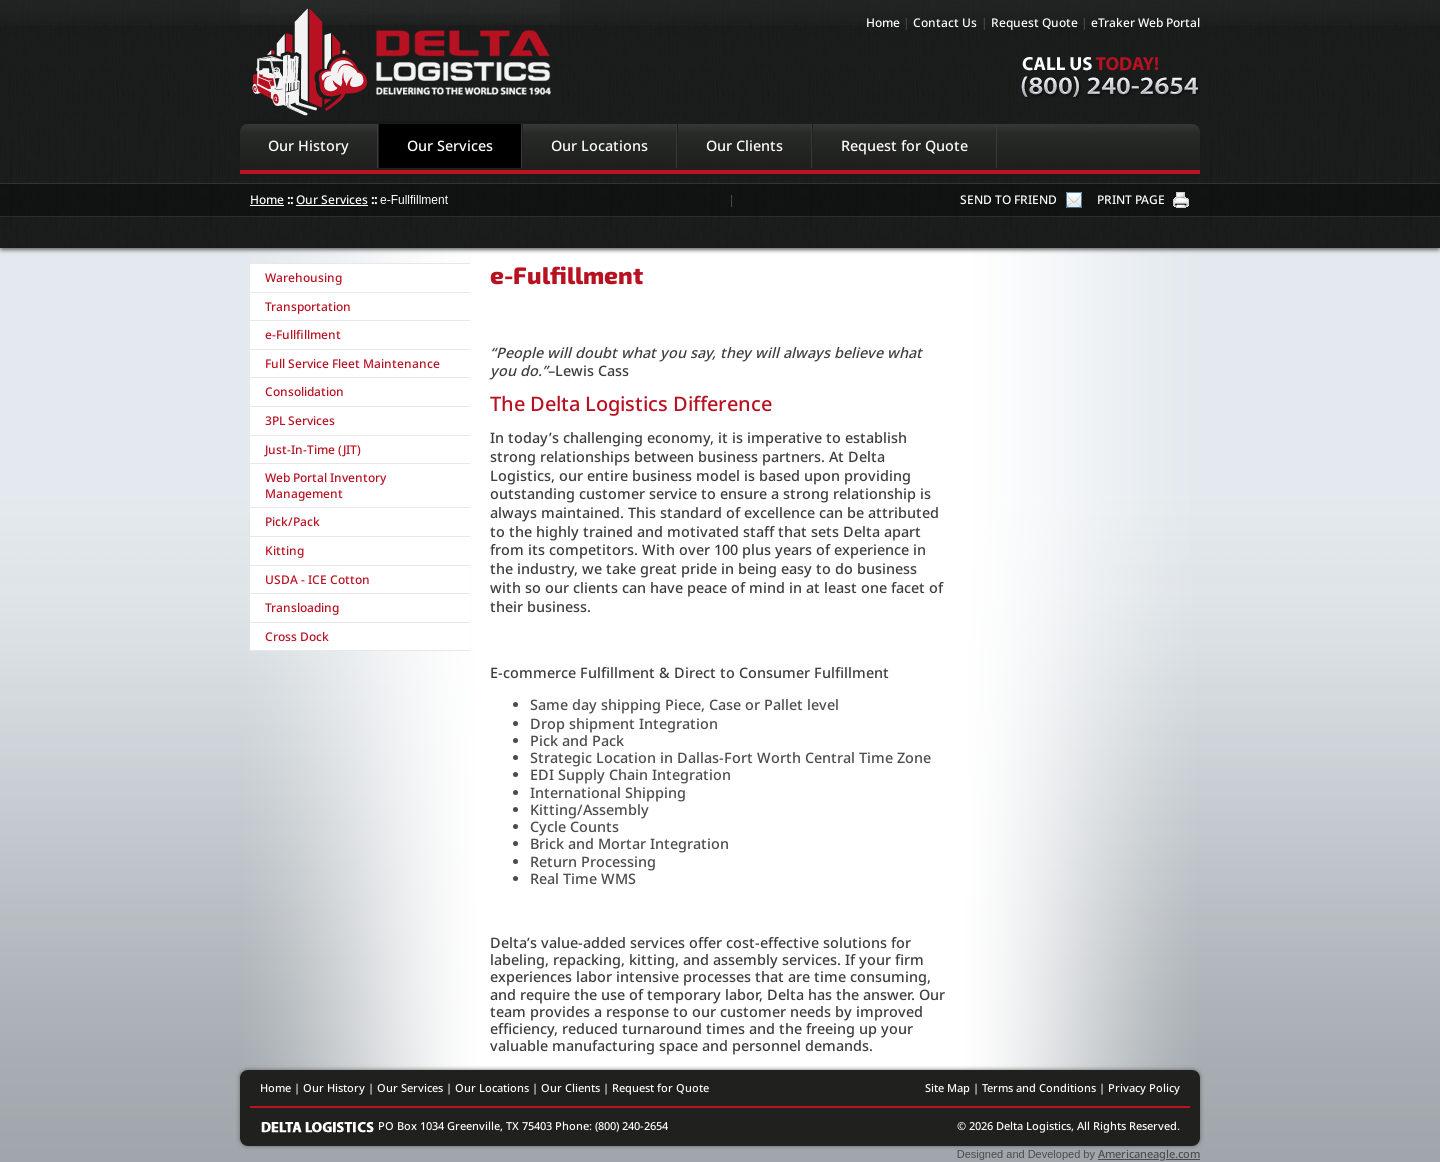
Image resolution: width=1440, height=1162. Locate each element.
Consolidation (304, 391)
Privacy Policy (1144, 1087)
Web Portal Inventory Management (325, 485)
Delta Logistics (400, 61)
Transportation (308, 306)
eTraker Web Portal (1145, 22)
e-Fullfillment (303, 334)
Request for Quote (904, 145)
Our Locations (599, 145)
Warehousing (303, 277)
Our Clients (744, 145)
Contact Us (945, 22)
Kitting (284, 550)
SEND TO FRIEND (1008, 199)
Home (883, 22)
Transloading (302, 607)
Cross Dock (297, 636)
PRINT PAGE (1131, 199)
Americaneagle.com (1149, 1153)
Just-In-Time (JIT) (313, 449)
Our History (308, 145)
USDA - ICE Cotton (317, 579)
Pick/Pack (292, 521)
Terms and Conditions (1039, 1087)
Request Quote (1034, 22)
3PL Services (300, 420)
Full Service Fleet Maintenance (352, 363)
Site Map (947, 1087)
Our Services (450, 145)
